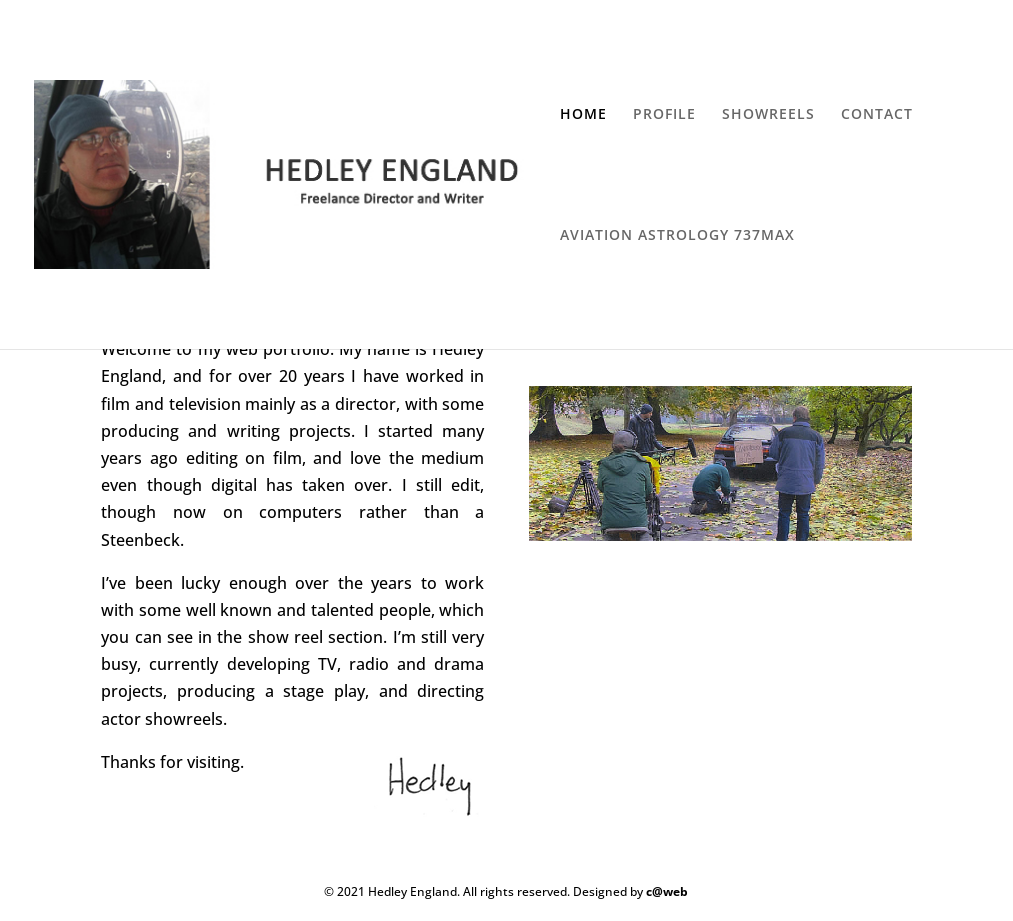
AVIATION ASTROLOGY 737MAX (677, 236)
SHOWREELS (768, 115)
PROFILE (664, 115)
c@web (667, 891)
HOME (583, 115)
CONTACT (877, 115)
